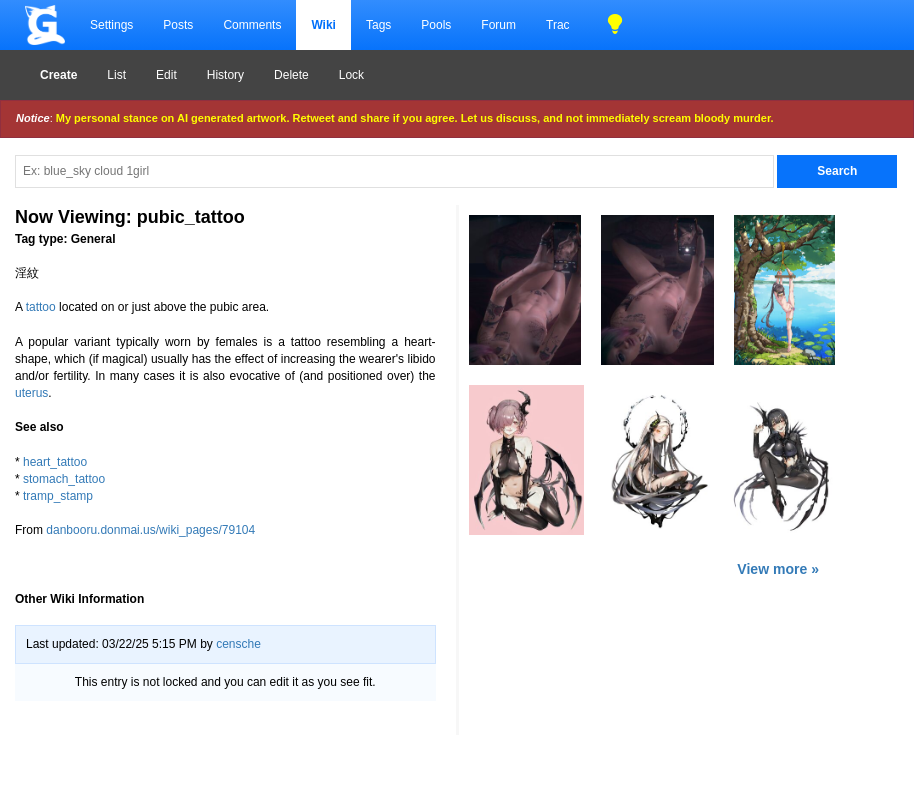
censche (238, 644)
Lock (351, 75)
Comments (252, 25)
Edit (166, 75)
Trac (558, 25)
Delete (291, 75)
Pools (436, 25)
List (116, 75)
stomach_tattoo (64, 479)
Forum (498, 25)
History (225, 75)
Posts (178, 25)
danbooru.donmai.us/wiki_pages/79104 (150, 530)
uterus (31, 393)
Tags (378, 25)
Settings (111, 25)
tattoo (41, 307)
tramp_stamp (58, 496)
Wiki (323, 25)
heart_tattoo (55, 462)
